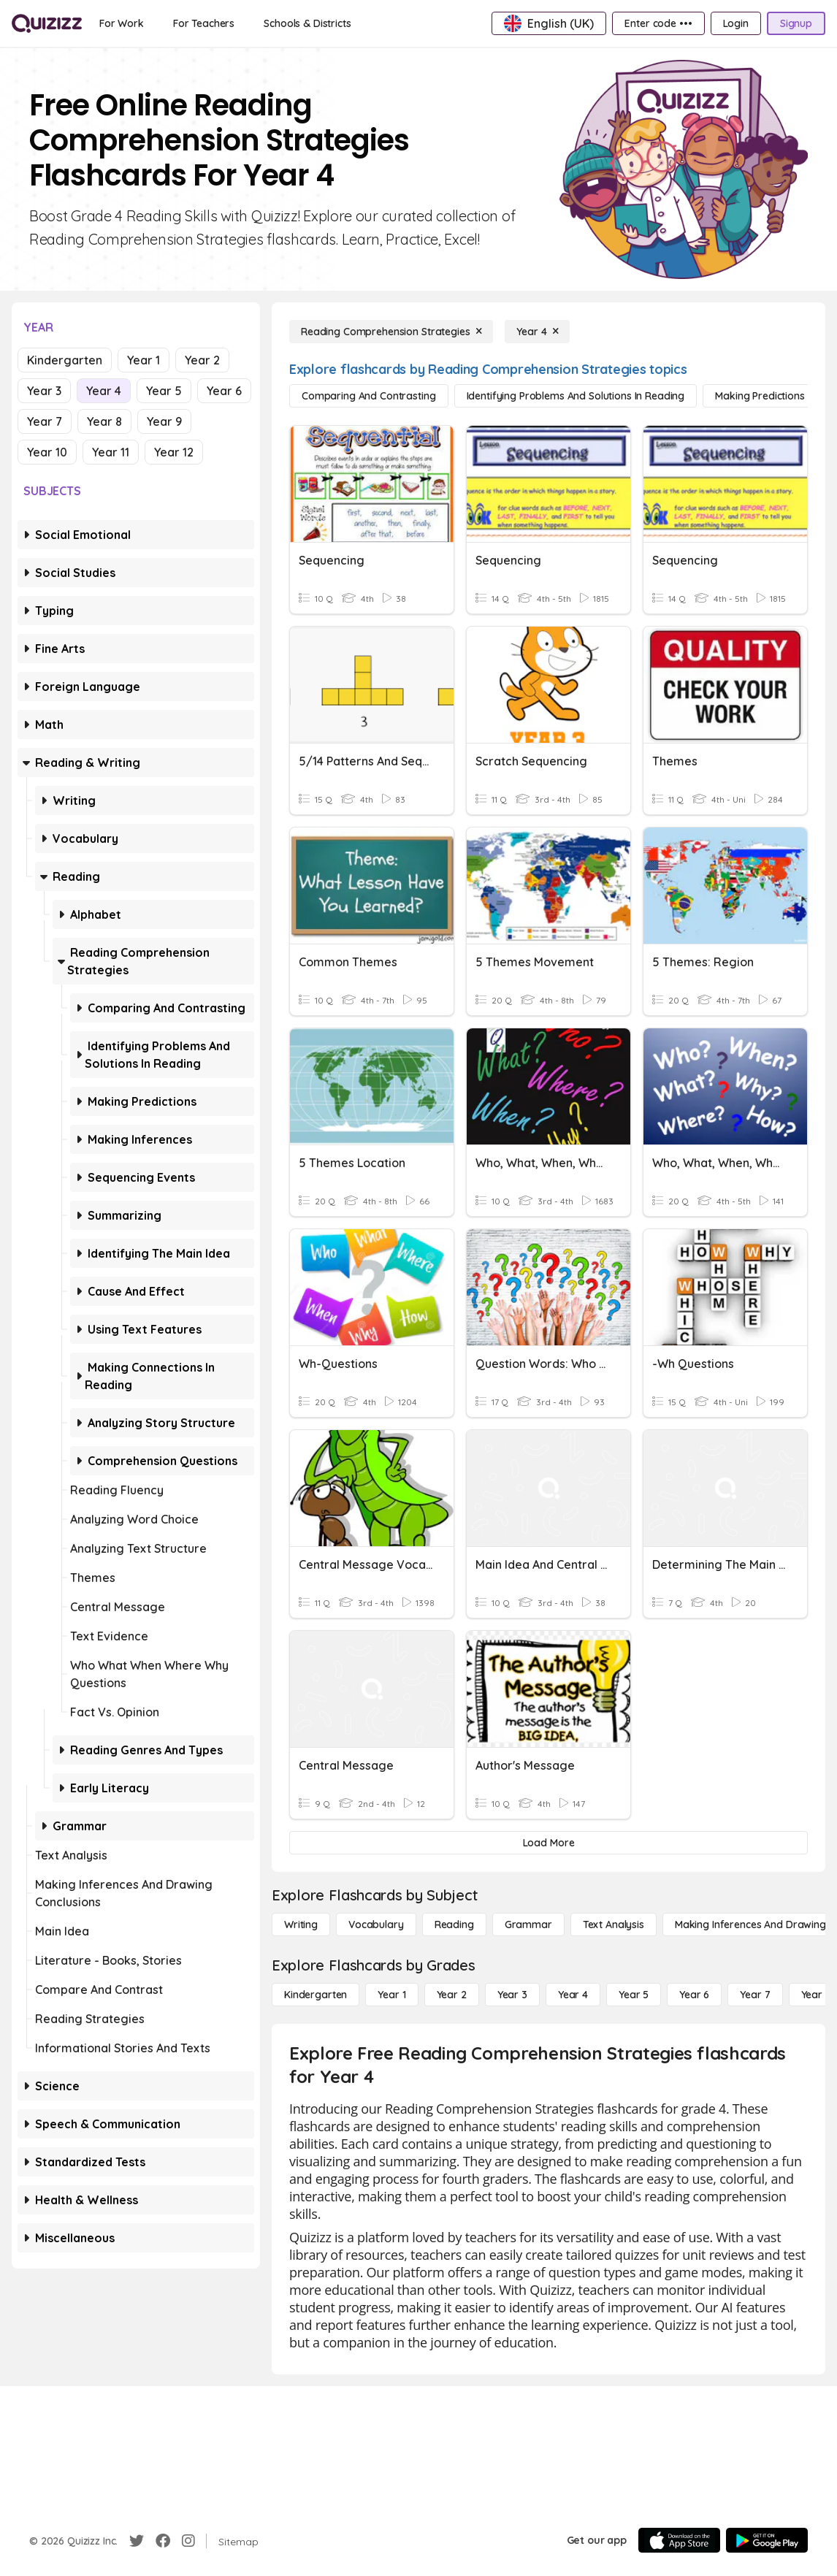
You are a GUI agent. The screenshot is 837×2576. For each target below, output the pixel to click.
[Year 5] (633, 1994)
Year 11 (110, 452)
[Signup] (796, 23)
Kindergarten (64, 360)
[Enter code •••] (658, 23)
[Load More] (548, 1842)
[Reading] (454, 1924)
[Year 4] (537, 331)
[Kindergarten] (315, 1994)
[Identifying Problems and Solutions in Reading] (576, 396)
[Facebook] (163, 2541)
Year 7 (44, 421)
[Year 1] (391, 1994)
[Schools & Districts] (307, 23)
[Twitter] (136, 2541)
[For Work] (122, 23)
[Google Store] (767, 2540)
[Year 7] (754, 1994)
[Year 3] (512, 1994)
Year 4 (103, 390)
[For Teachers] (203, 23)
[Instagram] (188, 2541)
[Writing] (301, 1924)
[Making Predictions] (760, 396)
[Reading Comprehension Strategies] (391, 331)
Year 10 (47, 452)
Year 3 (44, 390)
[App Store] (679, 2540)
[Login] (736, 23)
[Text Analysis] (613, 1924)
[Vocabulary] (376, 1924)
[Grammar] (528, 1924)
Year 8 (104, 421)
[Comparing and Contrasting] (368, 396)
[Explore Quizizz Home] (47, 23)
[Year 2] (451, 1994)
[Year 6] (694, 1994)
